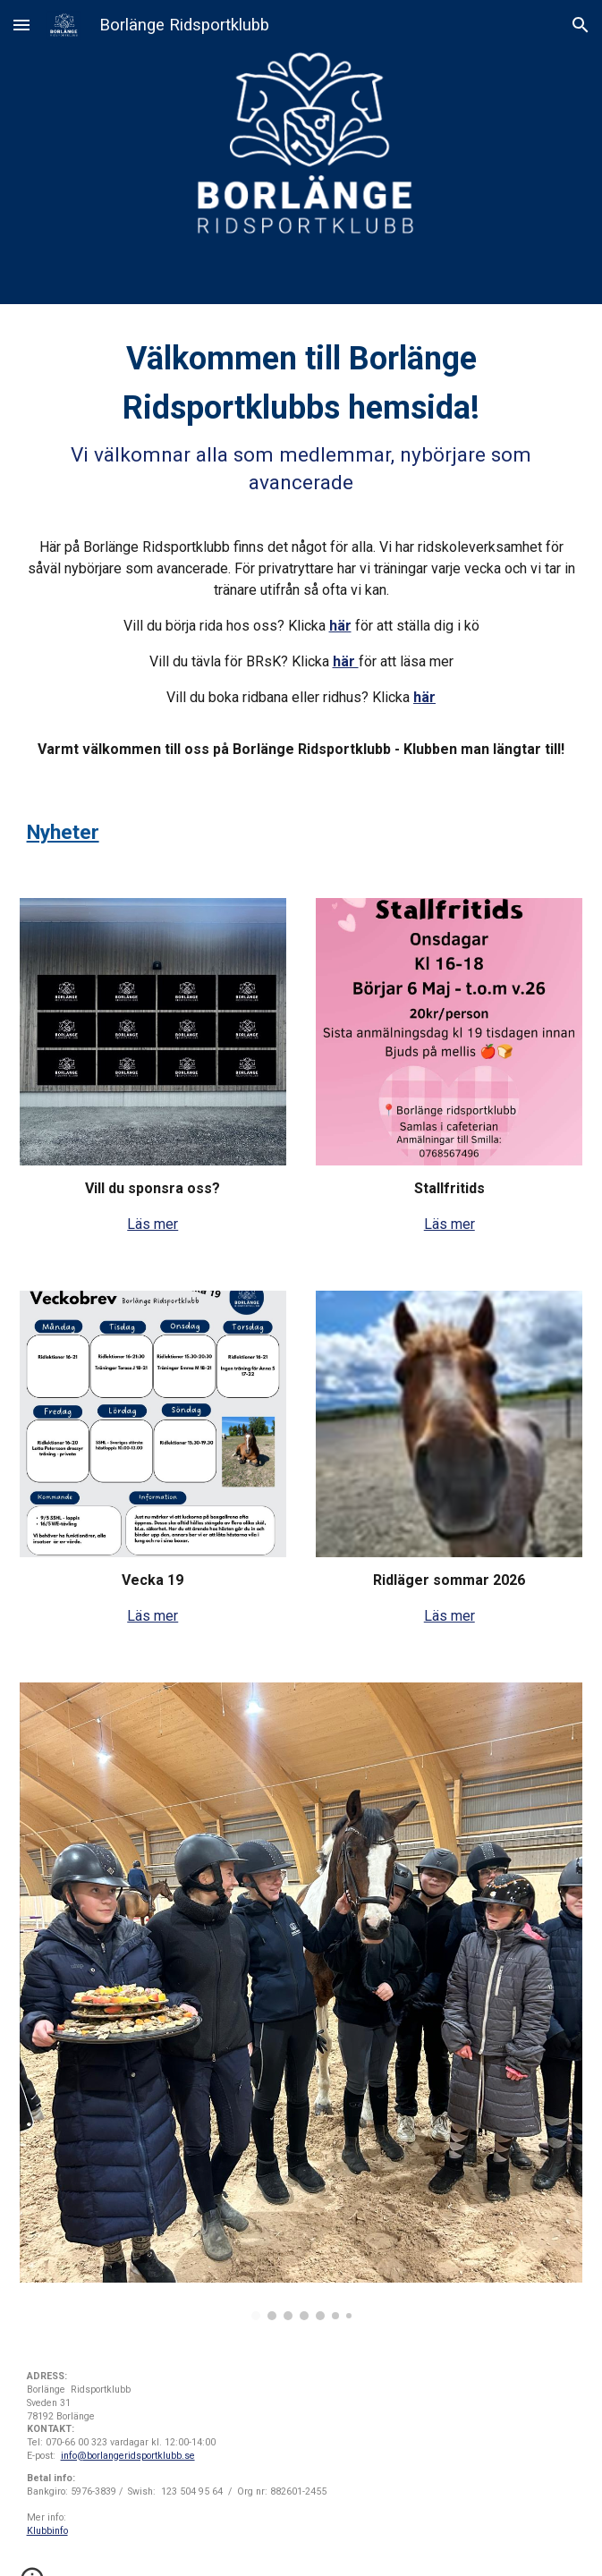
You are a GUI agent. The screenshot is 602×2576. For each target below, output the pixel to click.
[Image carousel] (301, 2001)
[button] (21, 24)
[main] (301, 546)
